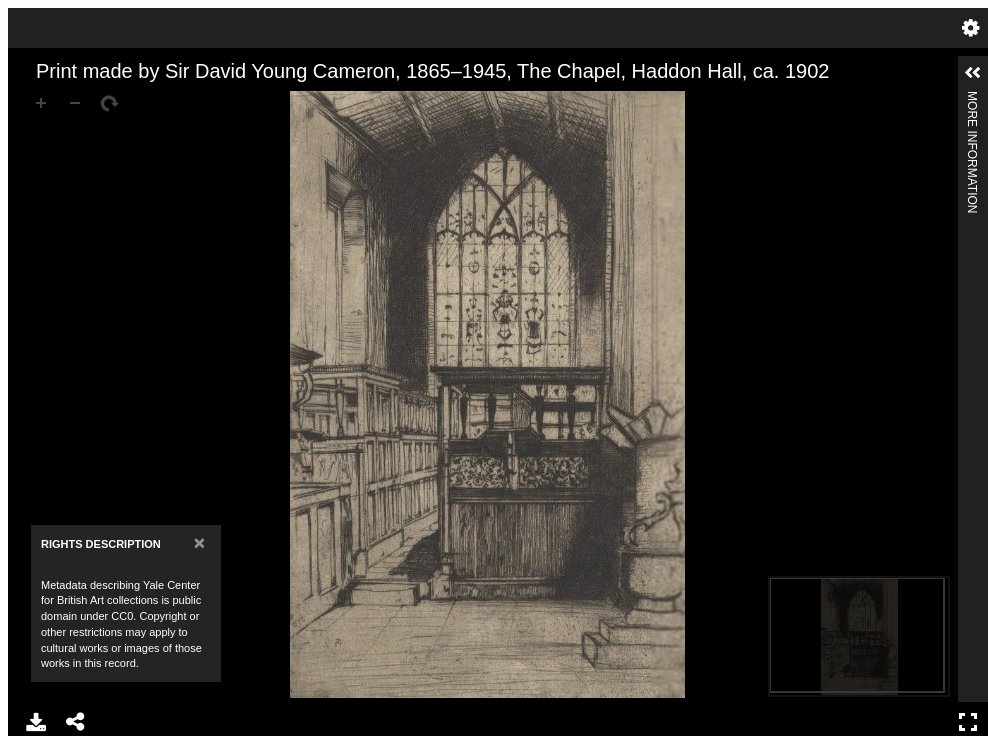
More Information (972, 99)
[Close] (199, 542)
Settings (971, 28)
